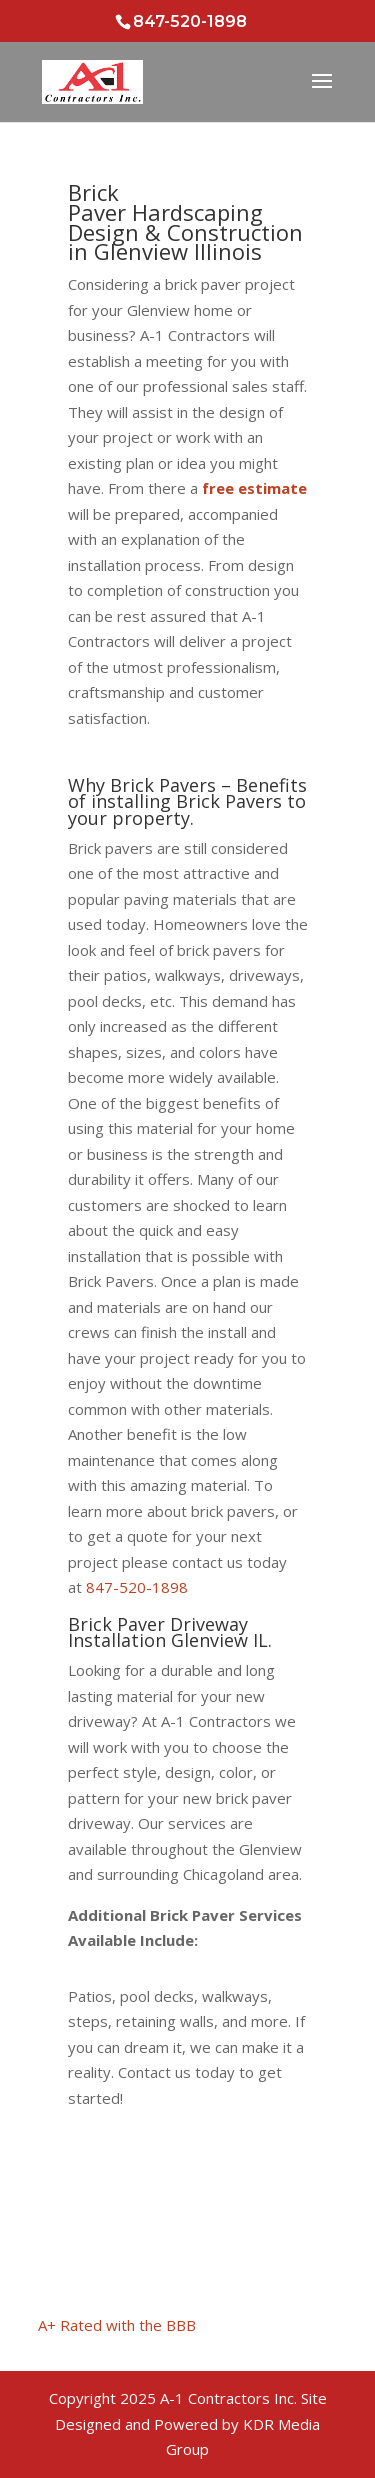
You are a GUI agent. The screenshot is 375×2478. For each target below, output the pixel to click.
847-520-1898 (137, 1587)
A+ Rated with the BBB (117, 2325)
